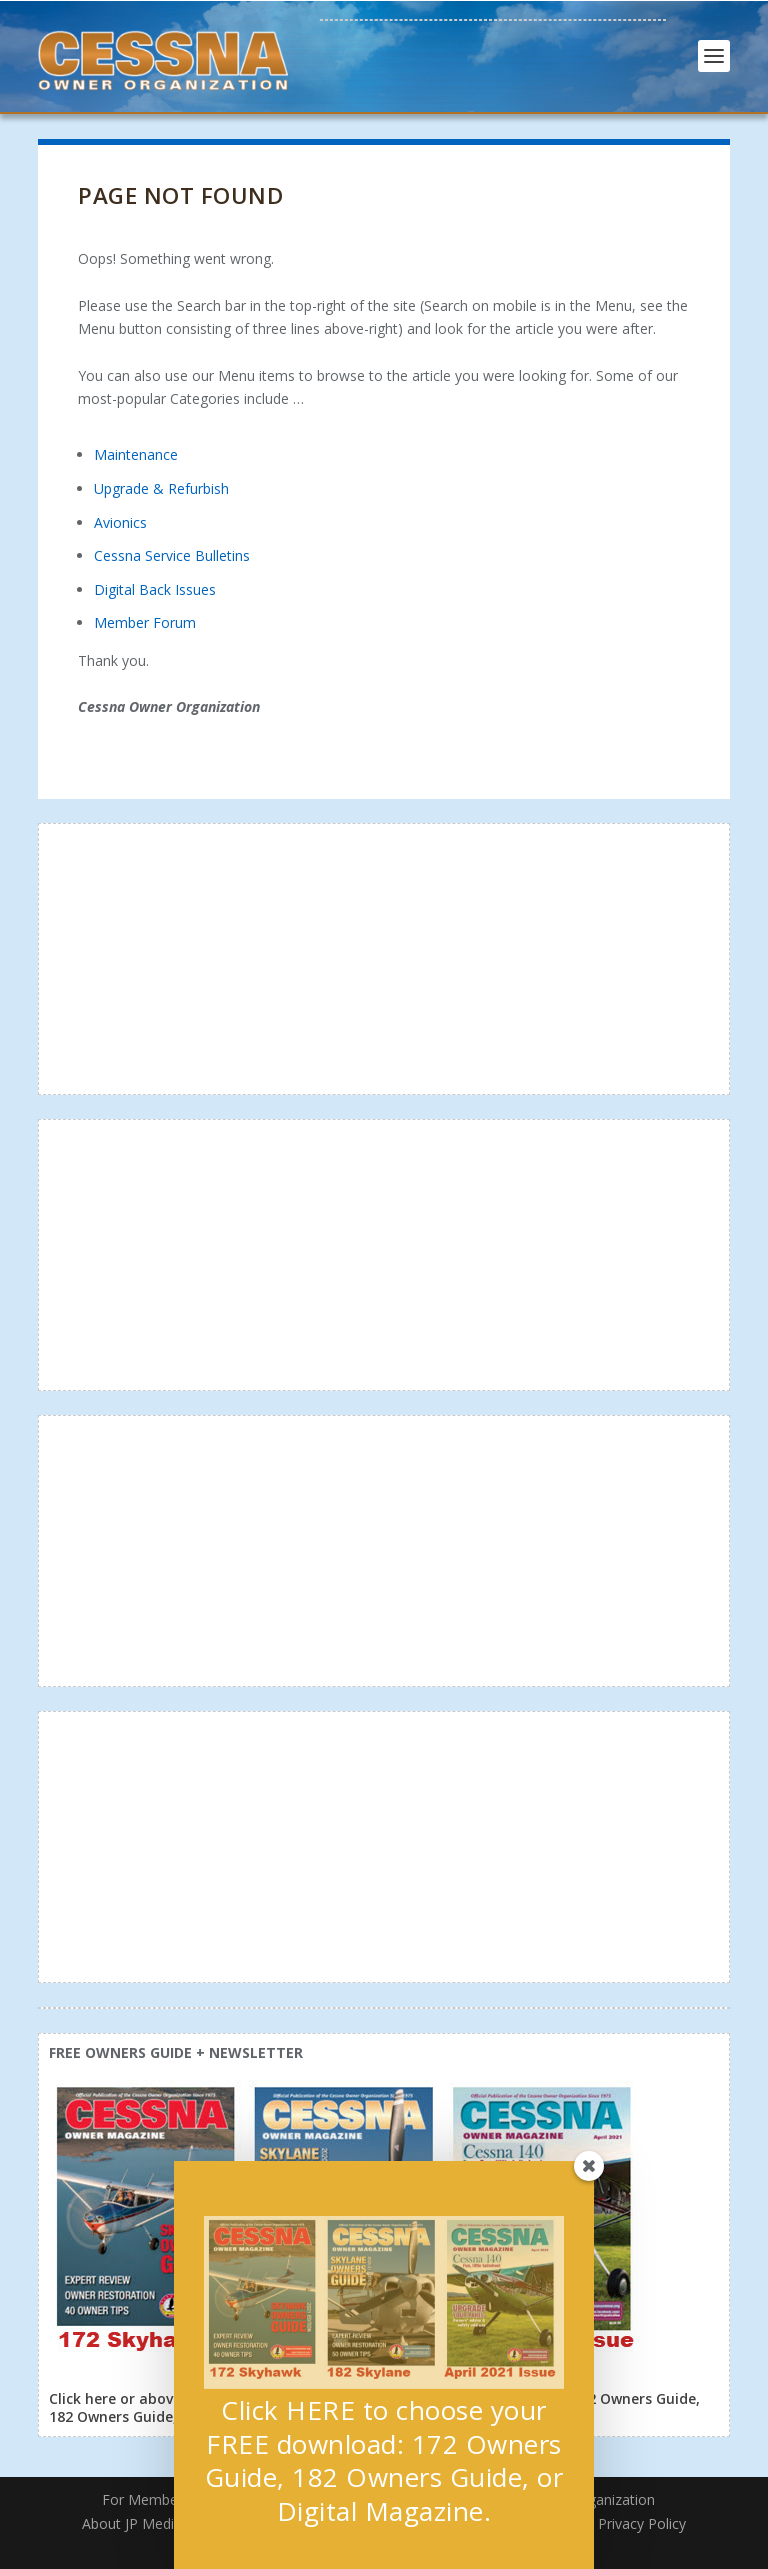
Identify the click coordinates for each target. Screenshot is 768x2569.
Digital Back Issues (155, 589)
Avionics (120, 522)
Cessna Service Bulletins (172, 555)
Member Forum (145, 622)
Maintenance (136, 454)
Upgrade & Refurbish (161, 488)
